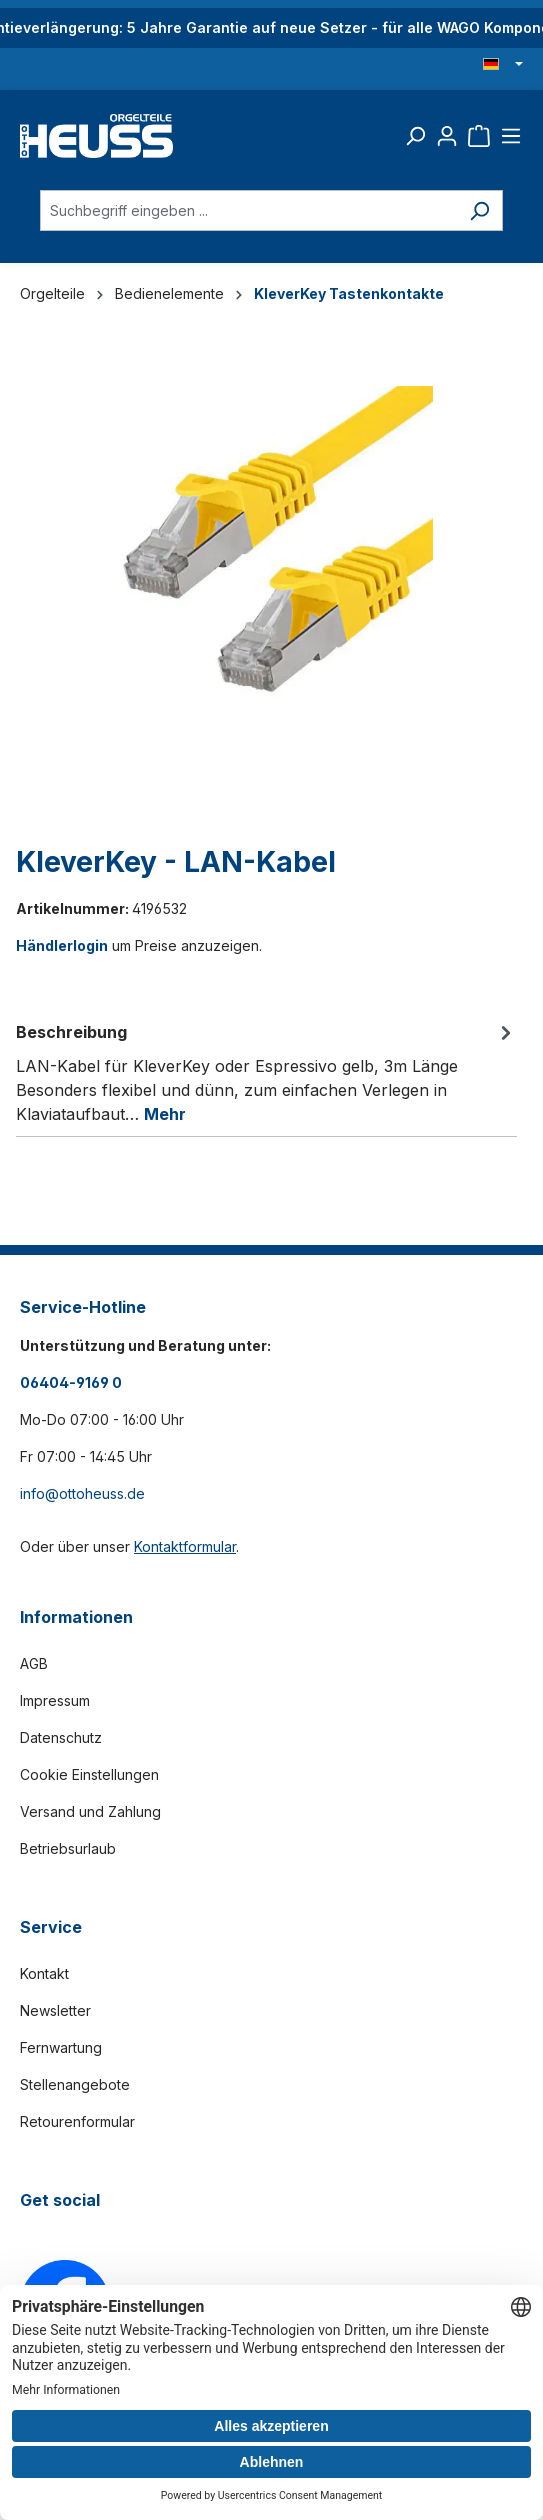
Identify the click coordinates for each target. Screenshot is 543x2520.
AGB (34, 1663)
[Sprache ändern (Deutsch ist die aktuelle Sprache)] (503, 65)
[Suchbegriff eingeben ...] (248, 210)
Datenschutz (61, 1737)
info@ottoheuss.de (82, 1493)
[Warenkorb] (479, 136)
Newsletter (55, 2010)
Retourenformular (77, 2121)
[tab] (266, 1072)
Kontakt (44, 1973)
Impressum (55, 1700)
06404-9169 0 (71, 1382)
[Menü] (511, 136)
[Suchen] (415, 136)
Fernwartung (61, 2047)
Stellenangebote (75, 2084)
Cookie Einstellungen (89, 1774)
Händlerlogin (62, 945)
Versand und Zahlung (90, 1811)
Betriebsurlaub (68, 1848)
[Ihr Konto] (447, 136)
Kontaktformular (185, 1546)
